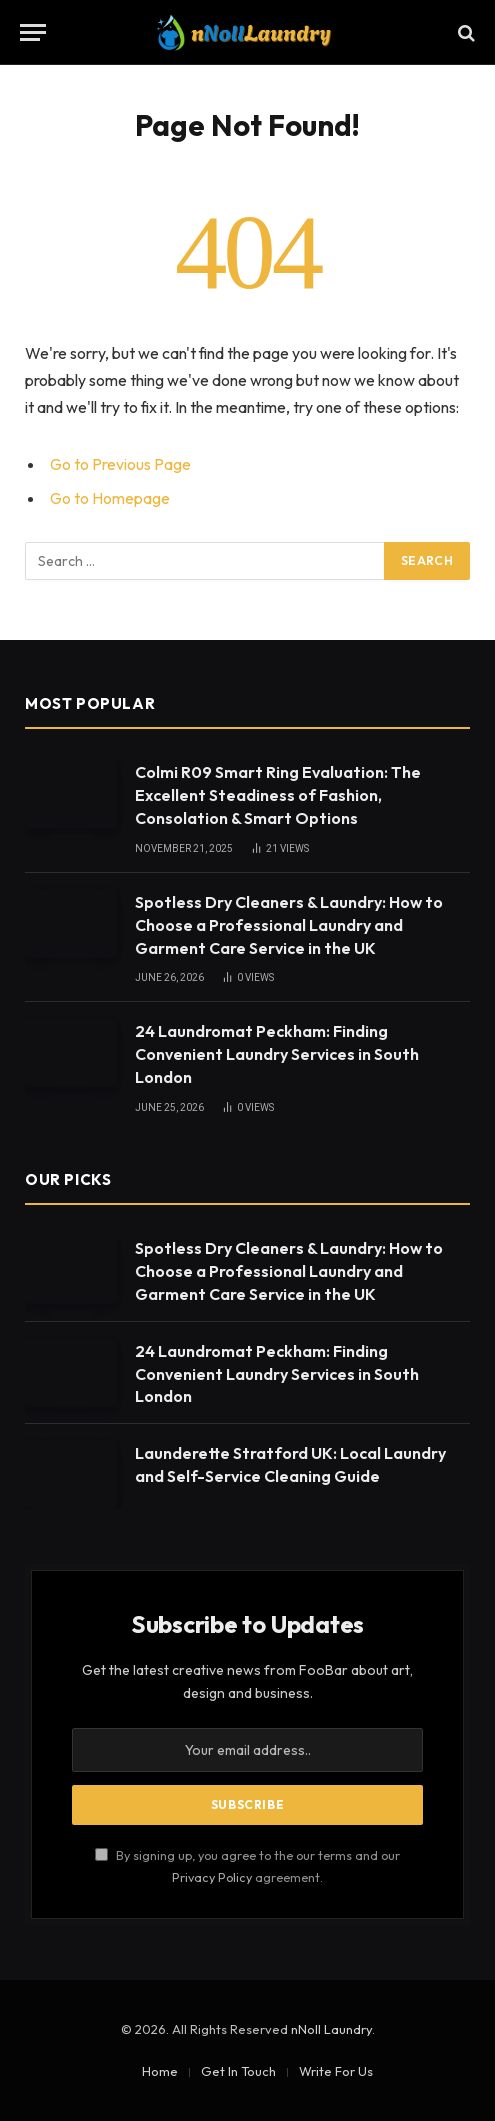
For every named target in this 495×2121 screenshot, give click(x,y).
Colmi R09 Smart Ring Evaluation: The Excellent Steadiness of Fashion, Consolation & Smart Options (278, 795)
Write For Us (336, 2071)
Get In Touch (238, 2071)
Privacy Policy (212, 1877)
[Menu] (33, 32)
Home (160, 2071)
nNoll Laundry (331, 2029)
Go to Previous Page (120, 464)
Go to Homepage (110, 498)
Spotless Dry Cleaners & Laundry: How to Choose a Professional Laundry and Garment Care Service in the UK (289, 925)
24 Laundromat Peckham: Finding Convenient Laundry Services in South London (277, 1054)
